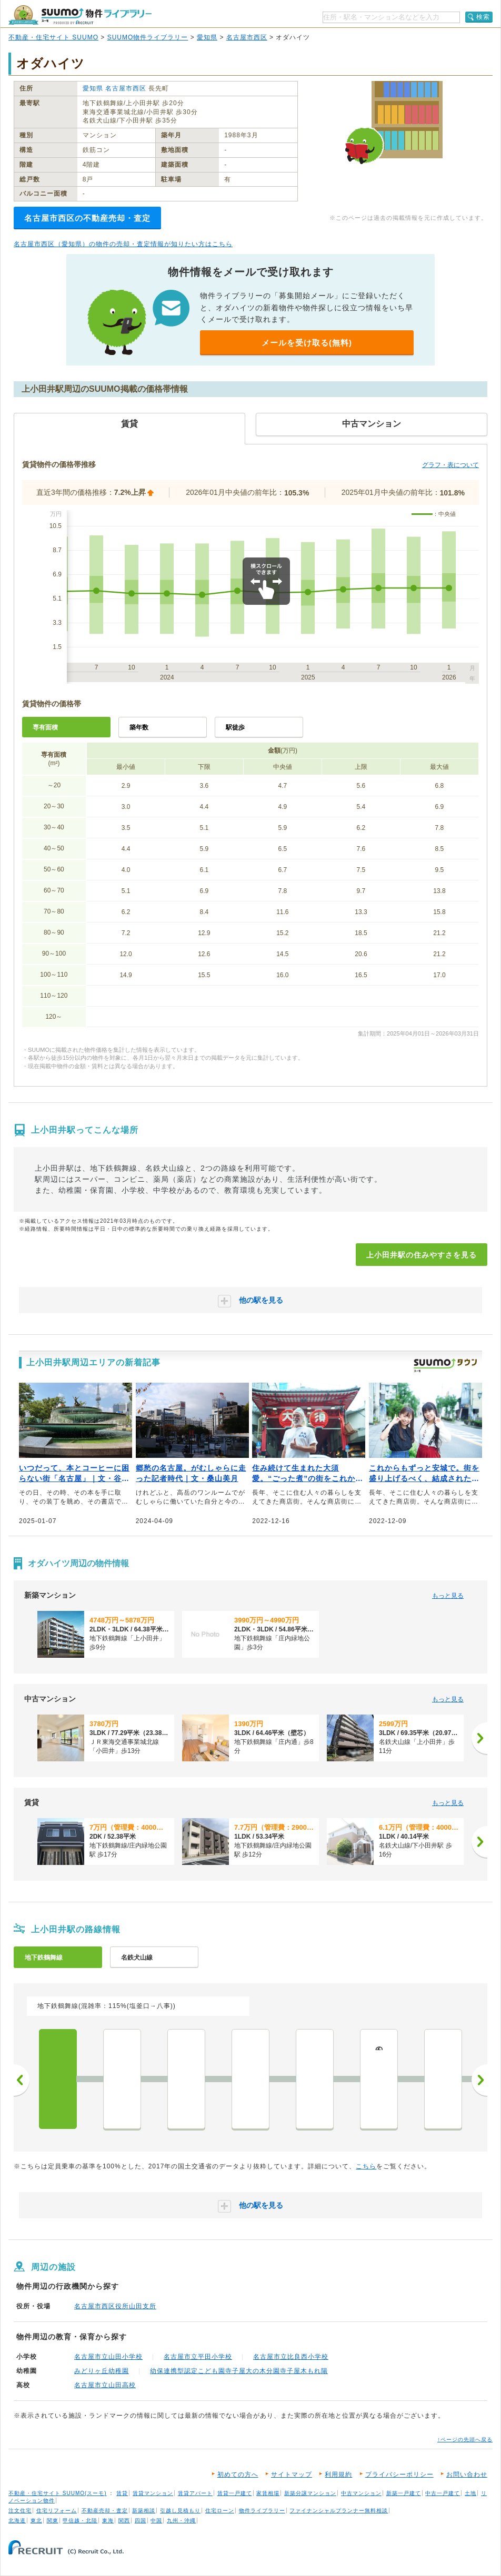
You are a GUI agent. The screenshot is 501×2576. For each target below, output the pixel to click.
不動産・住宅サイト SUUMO (53, 37)
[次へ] (479, 1738)
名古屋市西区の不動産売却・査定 (87, 218)
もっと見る (448, 1595)
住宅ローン (219, 2510)
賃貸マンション (153, 2493)
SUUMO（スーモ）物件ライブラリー (80, 15)
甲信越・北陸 (80, 2520)
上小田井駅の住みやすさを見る (421, 1255)
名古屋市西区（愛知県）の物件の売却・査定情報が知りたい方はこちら (123, 244)
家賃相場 (267, 2493)
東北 (36, 2520)
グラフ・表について (450, 465)
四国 (140, 2520)
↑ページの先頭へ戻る (465, 2439)
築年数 (138, 727)
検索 (483, 17)
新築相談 (143, 2510)
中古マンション (361, 2493)
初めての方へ (237, 2474)
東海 (108, 2520)
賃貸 (122, 2493)
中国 (156, 2520)
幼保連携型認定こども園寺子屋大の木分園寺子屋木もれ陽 (239, 2371)
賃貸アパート (195, 2493)
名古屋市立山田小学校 (108, 2356)
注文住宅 (20, 2510)
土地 (470, 2493)
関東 (52, 2520)
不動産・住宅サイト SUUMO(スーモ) (57, 2493)
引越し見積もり (180, 2510)
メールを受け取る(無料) (307, 342)
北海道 (17, 2520)
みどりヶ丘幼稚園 (101, 2371)
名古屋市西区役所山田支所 (115, 2306)
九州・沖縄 (181, 2520)
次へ (479, 2080)
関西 (124, 2520)
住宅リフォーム (56, 2510)
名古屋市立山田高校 (105, 2385)
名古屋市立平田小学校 (198, 2356)
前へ (21, 2080)
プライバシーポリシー (399, 2474)
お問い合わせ (466, 2474)
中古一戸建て (442, 2493)
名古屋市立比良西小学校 (290, 2356)
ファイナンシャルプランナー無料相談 (338, 2510)
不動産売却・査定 (105, 2510)
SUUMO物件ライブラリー (147, 37)
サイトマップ (291, 2474)
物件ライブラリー (262, 2510)
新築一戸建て (403, 2493)
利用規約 (338, 2474)
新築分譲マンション (310, 2493)
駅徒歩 (235, 727)
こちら (366, 2166)
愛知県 (207, 37)
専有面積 (45, 727)
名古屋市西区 (246, 37)
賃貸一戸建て (234, 2493)
